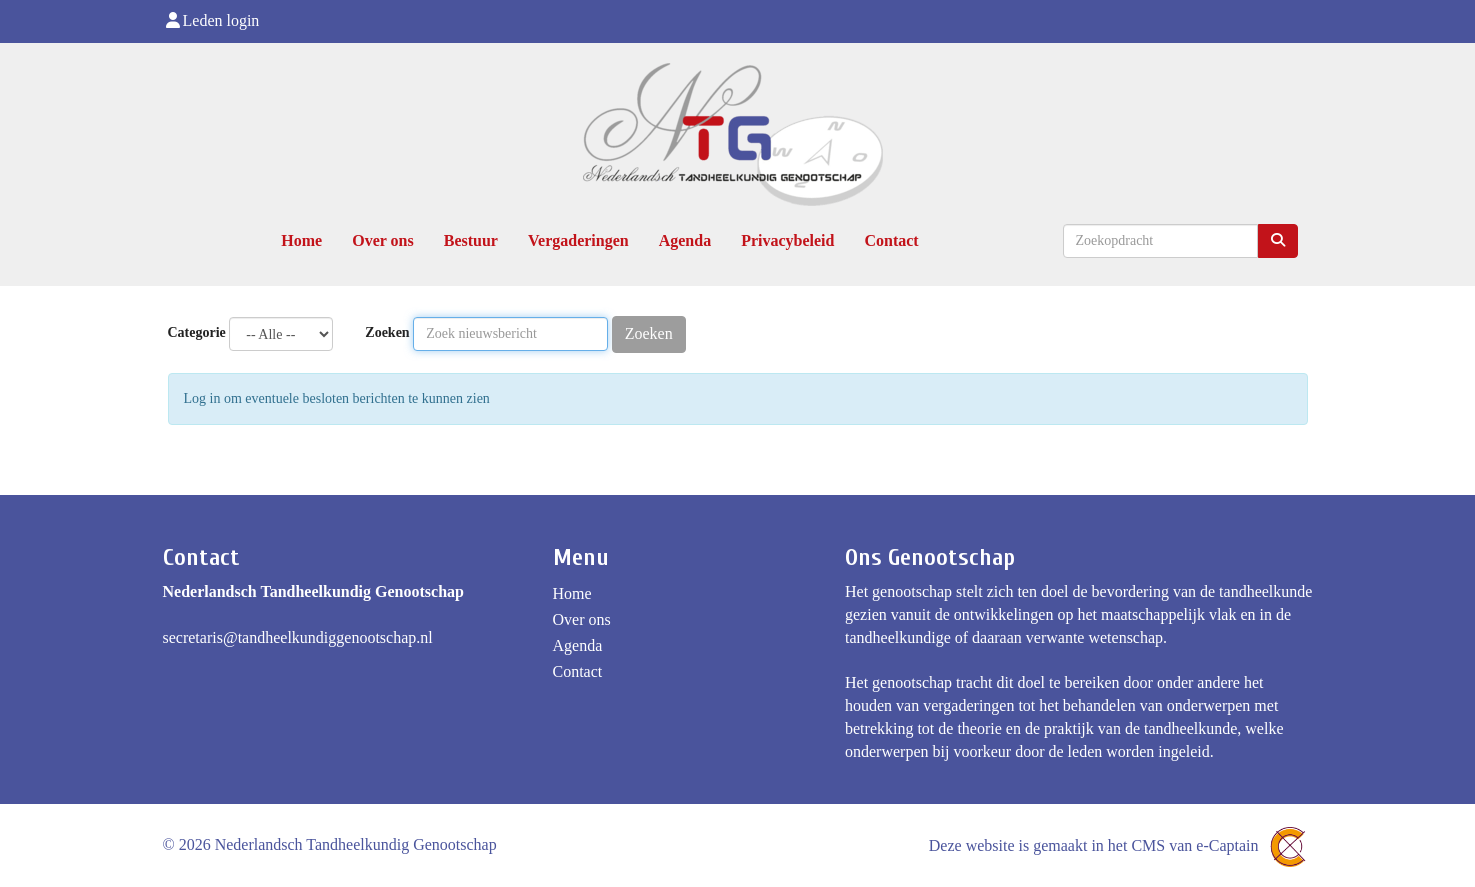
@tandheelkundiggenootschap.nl (298, 637)
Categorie (197, 332)
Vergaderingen (578, 240)
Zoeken (387, 332)
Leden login (211, 20)
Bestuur (471, 240)
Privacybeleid (787, 240)
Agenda (685, 240)
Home (301, 240)
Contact (891, 240)
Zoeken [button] (649, 333)
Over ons (382, 240)
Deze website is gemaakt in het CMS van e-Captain (1121, 845)
